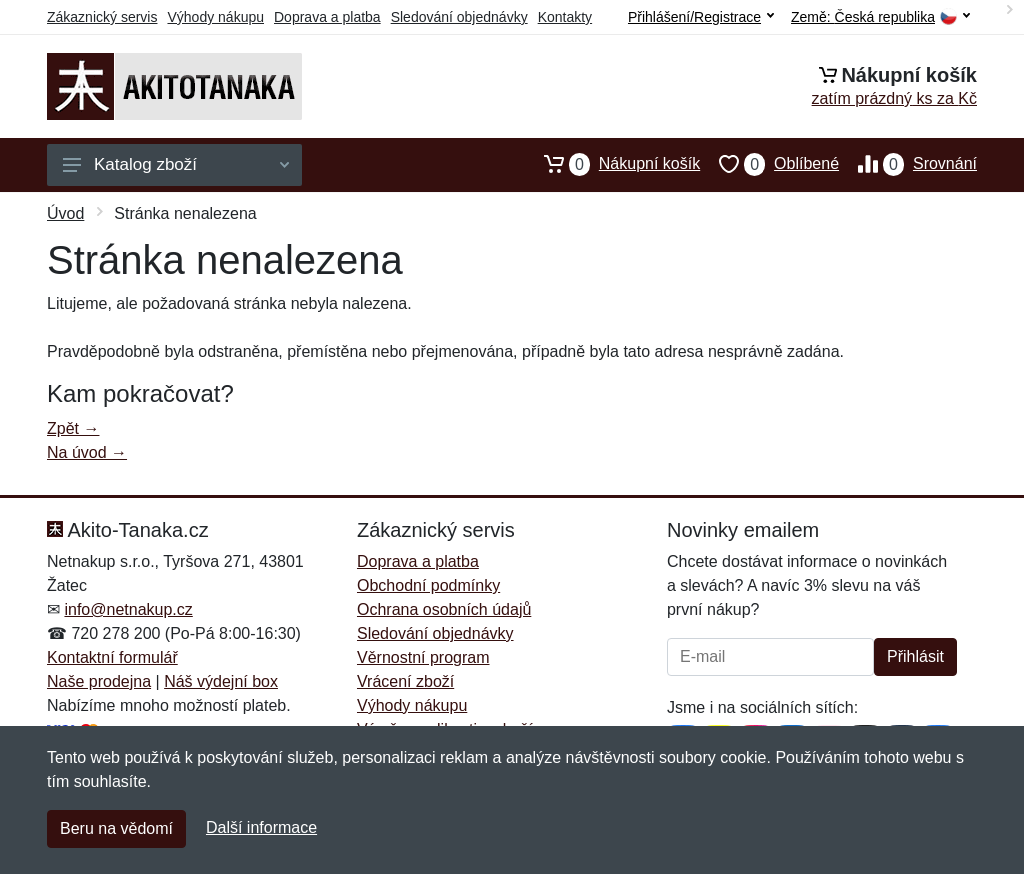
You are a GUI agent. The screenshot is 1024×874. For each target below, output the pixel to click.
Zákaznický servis (102, 17)
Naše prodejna (99, 681)
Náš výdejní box (221, 681)
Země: (880, 17)
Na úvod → (87, 452)
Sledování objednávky (459, 17)
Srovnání (908, 164)
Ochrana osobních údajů (444, 609)
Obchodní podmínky (428, 585)
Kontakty (565, 17)
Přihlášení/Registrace (701, 17)
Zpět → (73, 428)
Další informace (261, 827)
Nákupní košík (612, 164)
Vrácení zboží (405, 681)
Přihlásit (915, 656)
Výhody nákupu (215, 17)
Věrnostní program (423, 657)
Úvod (65, 213)
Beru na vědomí (116, 828)
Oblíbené (769, 164)
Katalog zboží (176, 164)
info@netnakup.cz (128, 609)
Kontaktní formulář (112, 657)
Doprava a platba (327, 17)
